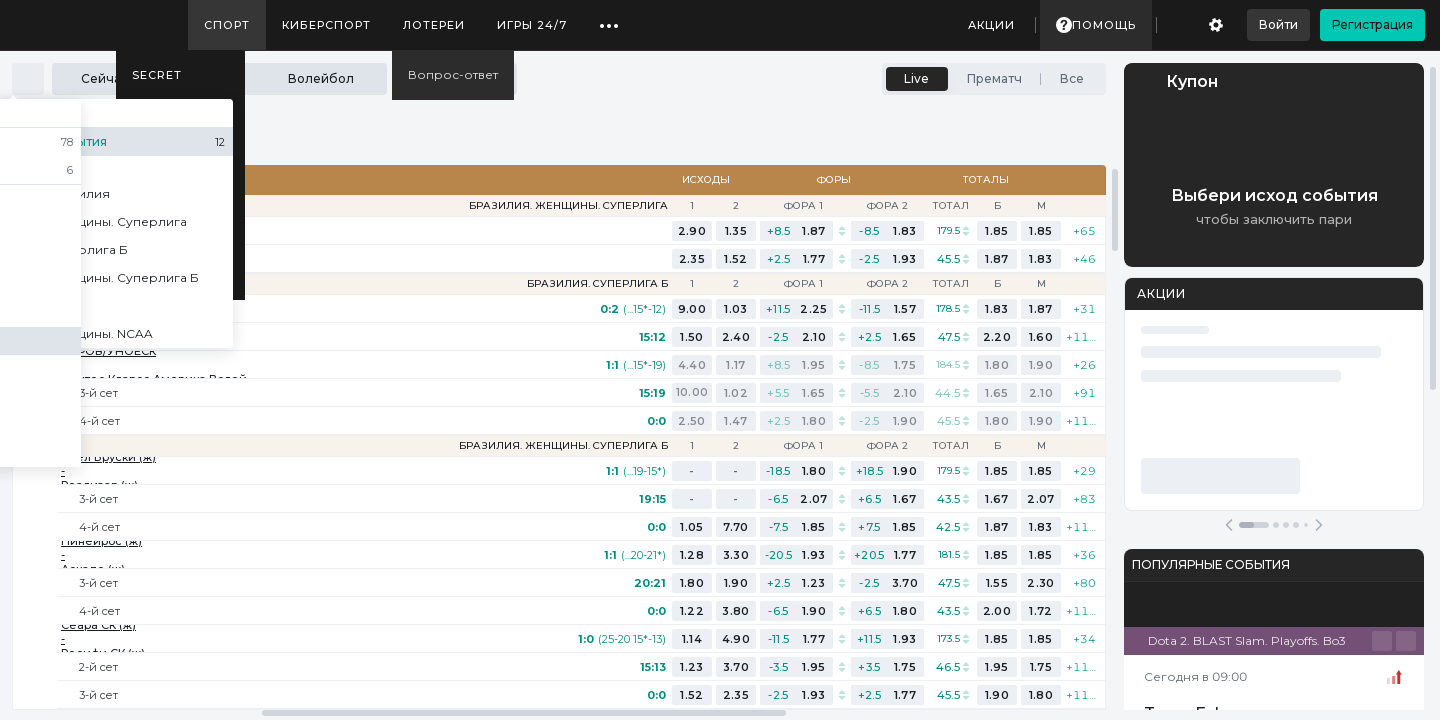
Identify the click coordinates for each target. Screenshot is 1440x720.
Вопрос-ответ (453, 74)
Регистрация (1372, 24)
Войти (1278, 24)
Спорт (227, 25)
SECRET (157, 75)
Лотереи (434, 25)
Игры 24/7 (532, 25)
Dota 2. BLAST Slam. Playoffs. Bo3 (1247, 640)
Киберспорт (326, 25)
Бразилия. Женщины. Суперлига (568, 206)
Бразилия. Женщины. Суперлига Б (563, 446)
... (609, 18)
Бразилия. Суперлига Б (597, 284)
